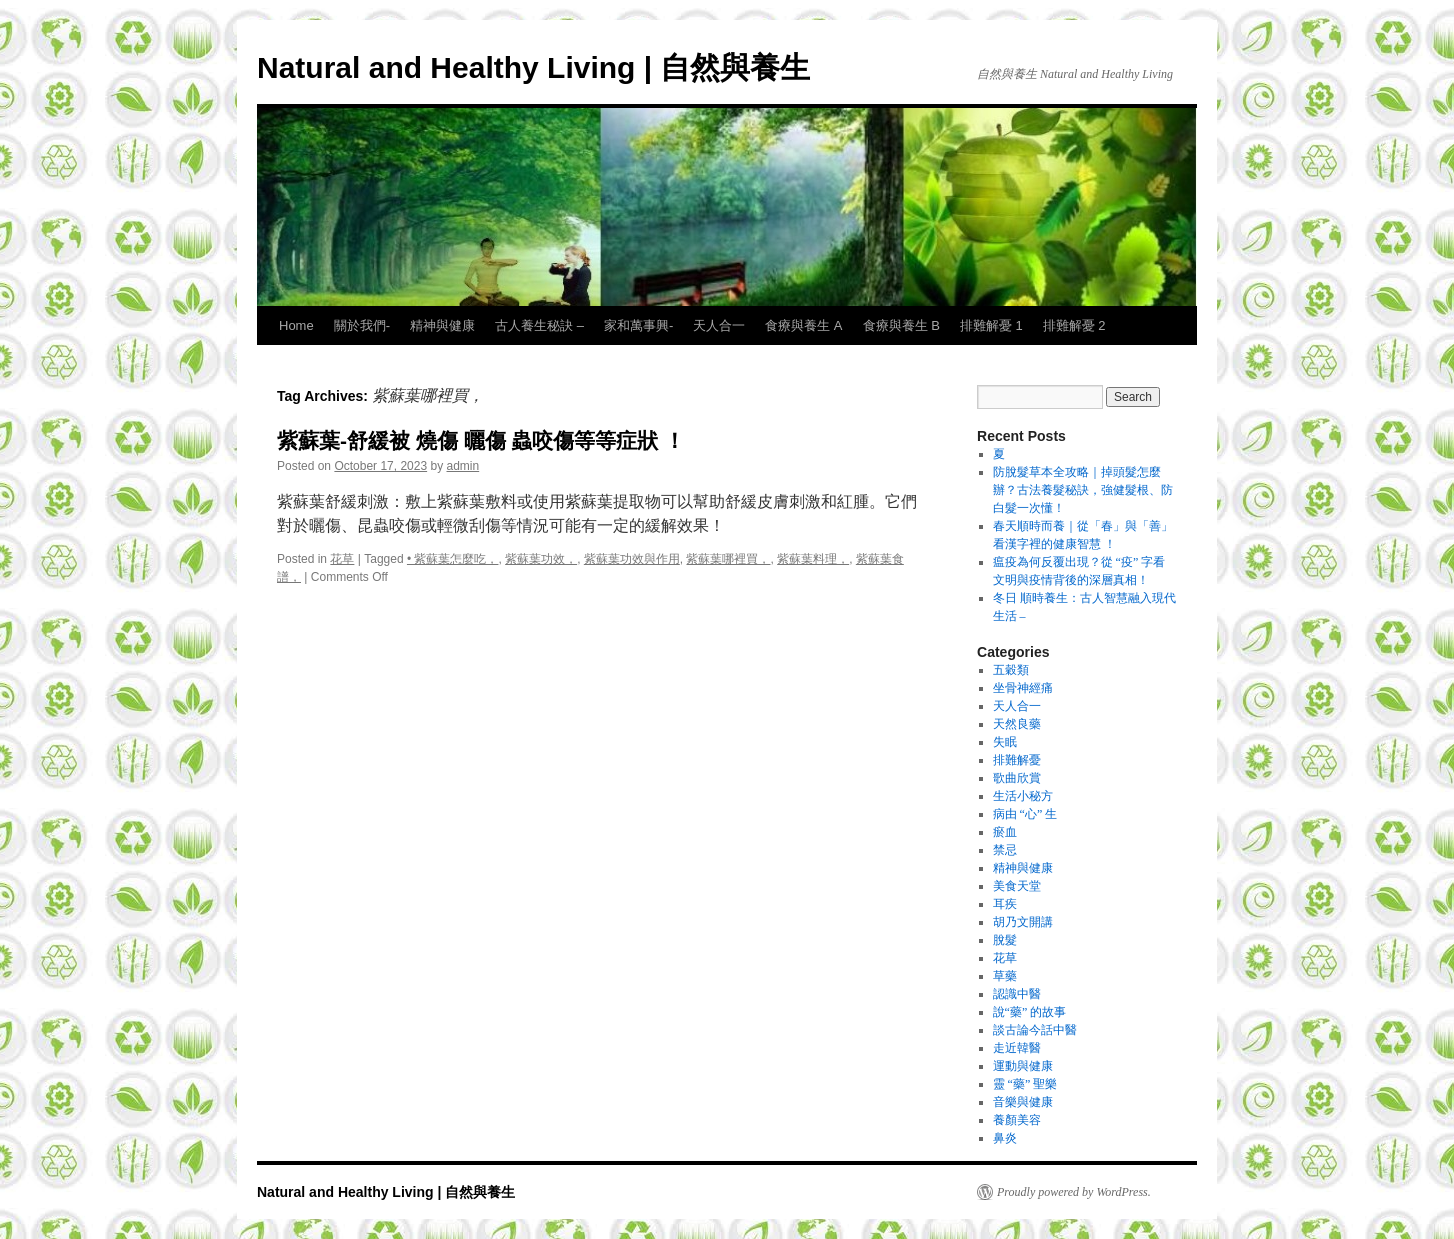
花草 (342, 559)
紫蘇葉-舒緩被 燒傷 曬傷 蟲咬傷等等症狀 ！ (481, 440)
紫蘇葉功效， (541, 559)
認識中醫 (1017, 994)
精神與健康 (442, 325)
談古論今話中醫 (1035, 1030)
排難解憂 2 (1074, 325)
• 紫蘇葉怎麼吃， (453, 559)
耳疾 (1005, 904)
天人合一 (719, 325)
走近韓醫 (1017, 1048)
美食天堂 (1017, 886)
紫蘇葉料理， (813, 559)
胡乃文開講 (1023, 922)
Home (296, 325)
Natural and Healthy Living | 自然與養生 (533, 67)
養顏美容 (1017, 1120)
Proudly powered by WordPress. (1074, 1192)
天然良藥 (1017, 724)
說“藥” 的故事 (1030, 1012)
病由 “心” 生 (1025, 814)
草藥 (1005, 976)
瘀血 (1005, 832)
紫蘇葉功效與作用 (632, 559)
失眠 (1005, 742)
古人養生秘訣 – (539, 325)
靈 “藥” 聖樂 (1025, 1084)
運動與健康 (1023, 1066)
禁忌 (1005, 850)
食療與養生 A (803, 325)
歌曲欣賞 (1017, 778)
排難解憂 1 (991, 325)
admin (463, 466)
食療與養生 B (901, 325)
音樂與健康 (1023, 1102)
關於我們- (362, 325)
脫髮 (1005, 940)
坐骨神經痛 (1023, 688)
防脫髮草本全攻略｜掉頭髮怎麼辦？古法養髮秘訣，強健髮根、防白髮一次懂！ (1083, 490)
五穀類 (1011, 670)
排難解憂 (1017, 760)
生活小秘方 (1023, 796)
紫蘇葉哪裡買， (728, 559)
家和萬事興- (638, 325)
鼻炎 (1005, 1138)
